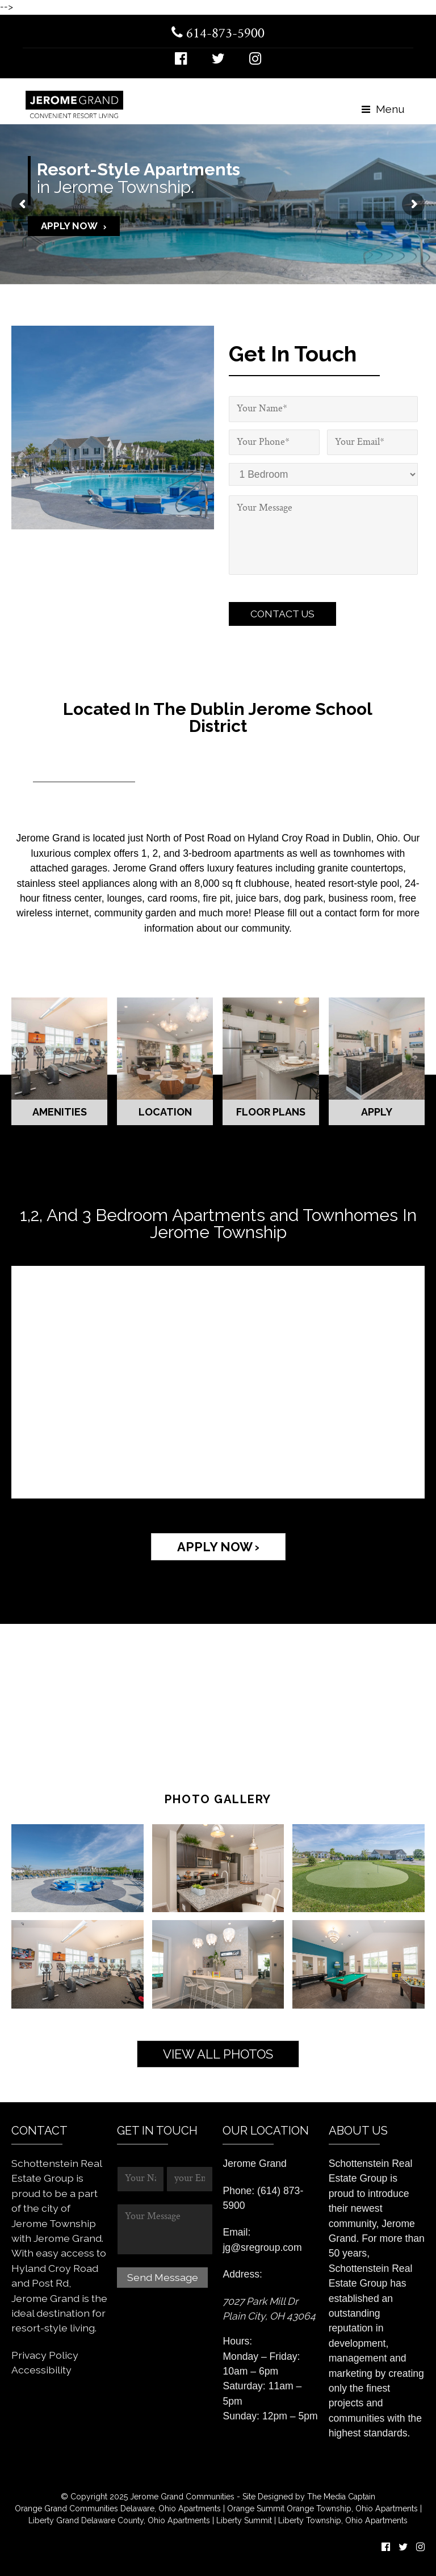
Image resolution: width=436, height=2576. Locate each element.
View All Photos (218, 2054)
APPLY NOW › (218, 1546)
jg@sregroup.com (262, 2247)
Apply (376, 1112)
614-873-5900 (218, 34)
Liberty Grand (53, 2520)
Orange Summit (255, 2508)
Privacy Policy (44, 2355)
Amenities (59, 1112)
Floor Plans (270, 1112)
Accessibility (41, 2370)
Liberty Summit (245, 2520)
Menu (383, 109)
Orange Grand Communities (66, 2508)
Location (165, 1112)
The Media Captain (341, 2496)
